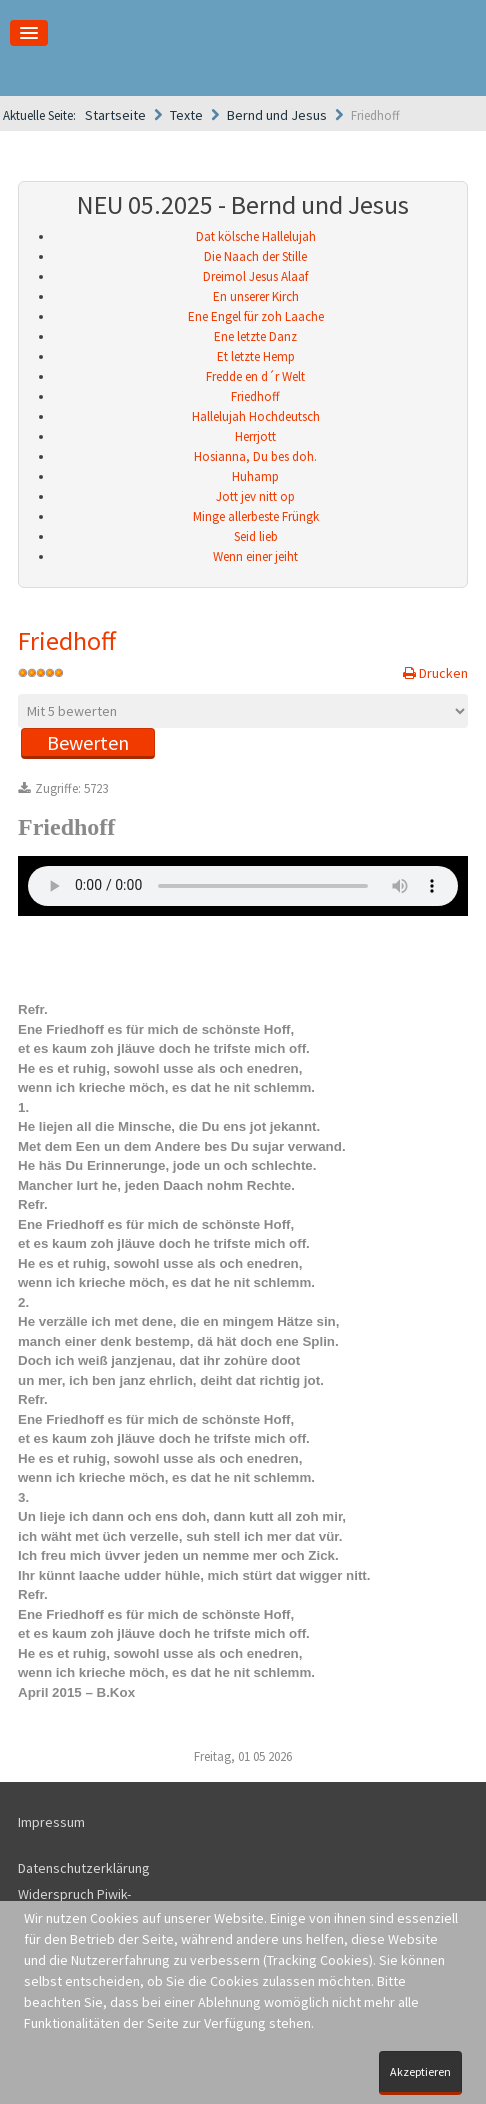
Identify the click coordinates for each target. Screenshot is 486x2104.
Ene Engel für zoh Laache (256, 316)
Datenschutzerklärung (84, 1868)
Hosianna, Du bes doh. (255, 456)
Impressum (51, 1822)
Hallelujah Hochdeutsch (256, 416)
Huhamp (255, 476)
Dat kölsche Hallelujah (256, 236)
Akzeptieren (420, 2071)
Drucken (442, 673)
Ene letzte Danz (255, 336)
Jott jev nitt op (255, 496)
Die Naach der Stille (255, 256)
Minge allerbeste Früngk (256, 516)
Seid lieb (256, 536)
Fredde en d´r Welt (255, 376)
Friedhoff (255, 396)
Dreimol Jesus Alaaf (255, 276)
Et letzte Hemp (256, 356)
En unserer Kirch (256, 296)
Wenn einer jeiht (255, 556)
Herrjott (255, 436)
